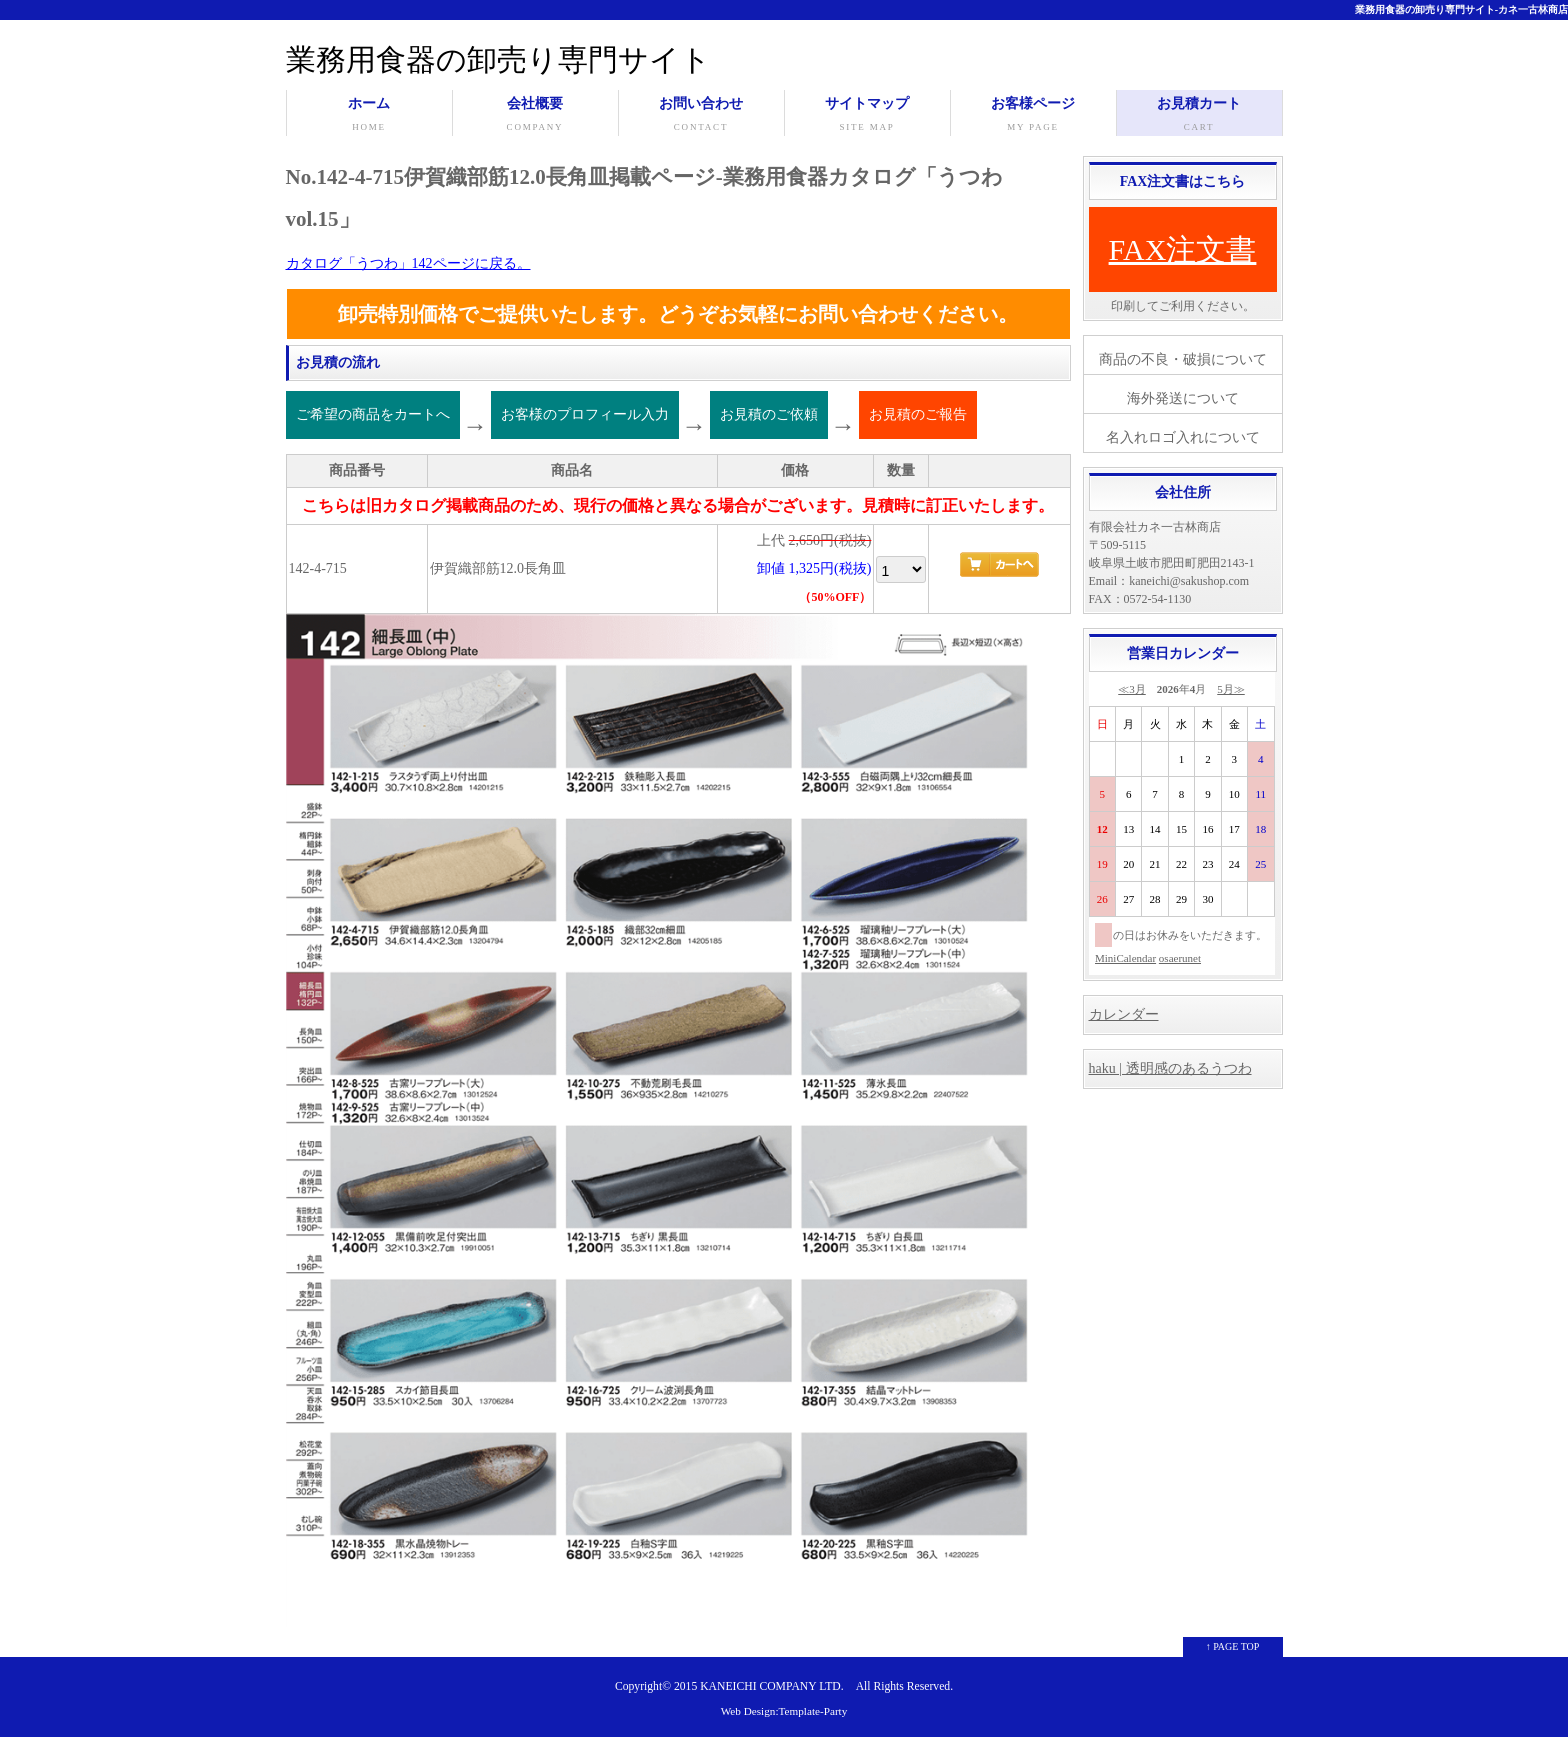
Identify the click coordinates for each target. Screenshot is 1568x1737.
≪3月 (1132, 689)
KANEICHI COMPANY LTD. (771, 1686)
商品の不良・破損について (1183, 359)
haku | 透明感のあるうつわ (1170, 1068)
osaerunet (1180, 958)
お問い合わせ (701, 116)
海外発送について (1183, 398)
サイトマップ (867, 116)
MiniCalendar (1125, 958)
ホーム (369, 116)
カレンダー (1124, 1014)
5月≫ (1231, 689)
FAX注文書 (1183, 249)
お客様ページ (1033, 116)
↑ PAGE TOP (1233, 1646)
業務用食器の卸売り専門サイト (498, 59)
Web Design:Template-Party (784, 1711)
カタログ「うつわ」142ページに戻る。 (408, 263)
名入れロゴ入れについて (1183, 437)
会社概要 (535, 116)
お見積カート (1199, 116)
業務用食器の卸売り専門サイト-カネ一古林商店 (1461, 9)
